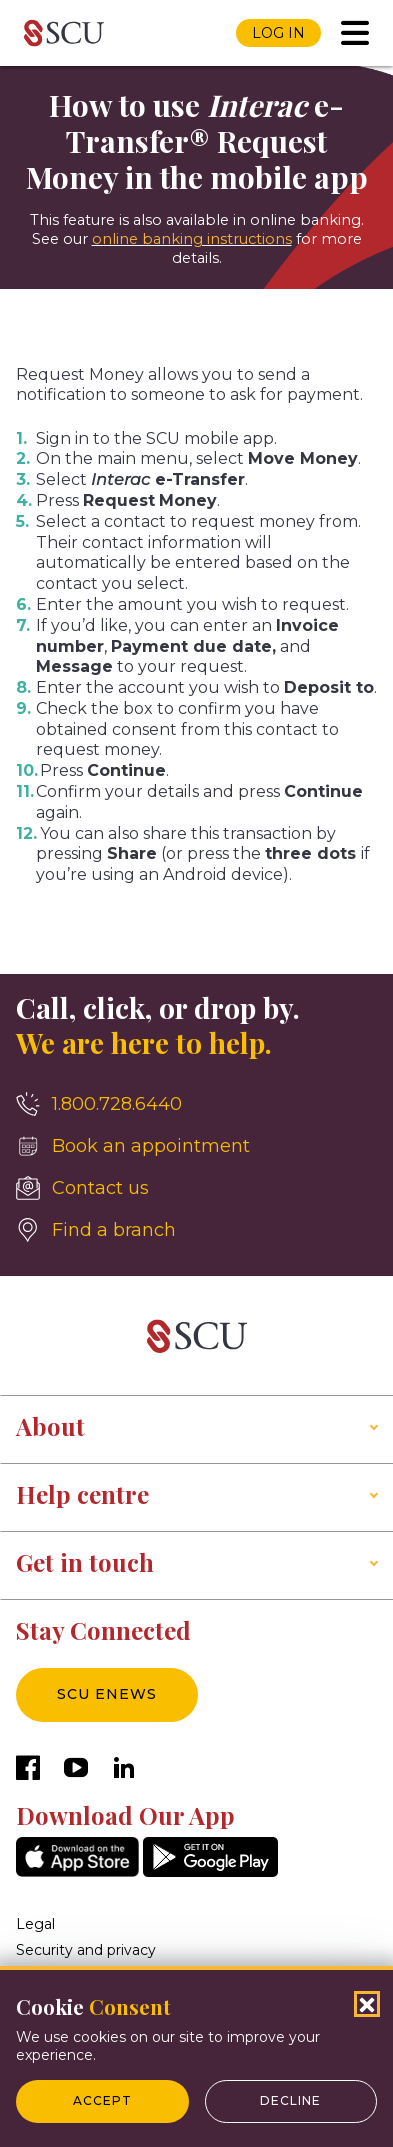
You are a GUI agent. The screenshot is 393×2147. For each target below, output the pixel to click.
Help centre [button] (82, 1494)
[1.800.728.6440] (196, 1104)
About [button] (50, 1426)
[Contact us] (196, 1188)
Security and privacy (86, 1950)
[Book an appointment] (196, 1146)
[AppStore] (77, 1871)
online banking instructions (192, 239)
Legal (35, 1924)
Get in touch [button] (85, 1562)
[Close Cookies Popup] (367, 2004)
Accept (102, 2100)
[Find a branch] (196, 1230)
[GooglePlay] (210, 1871)
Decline (290, 2100)
